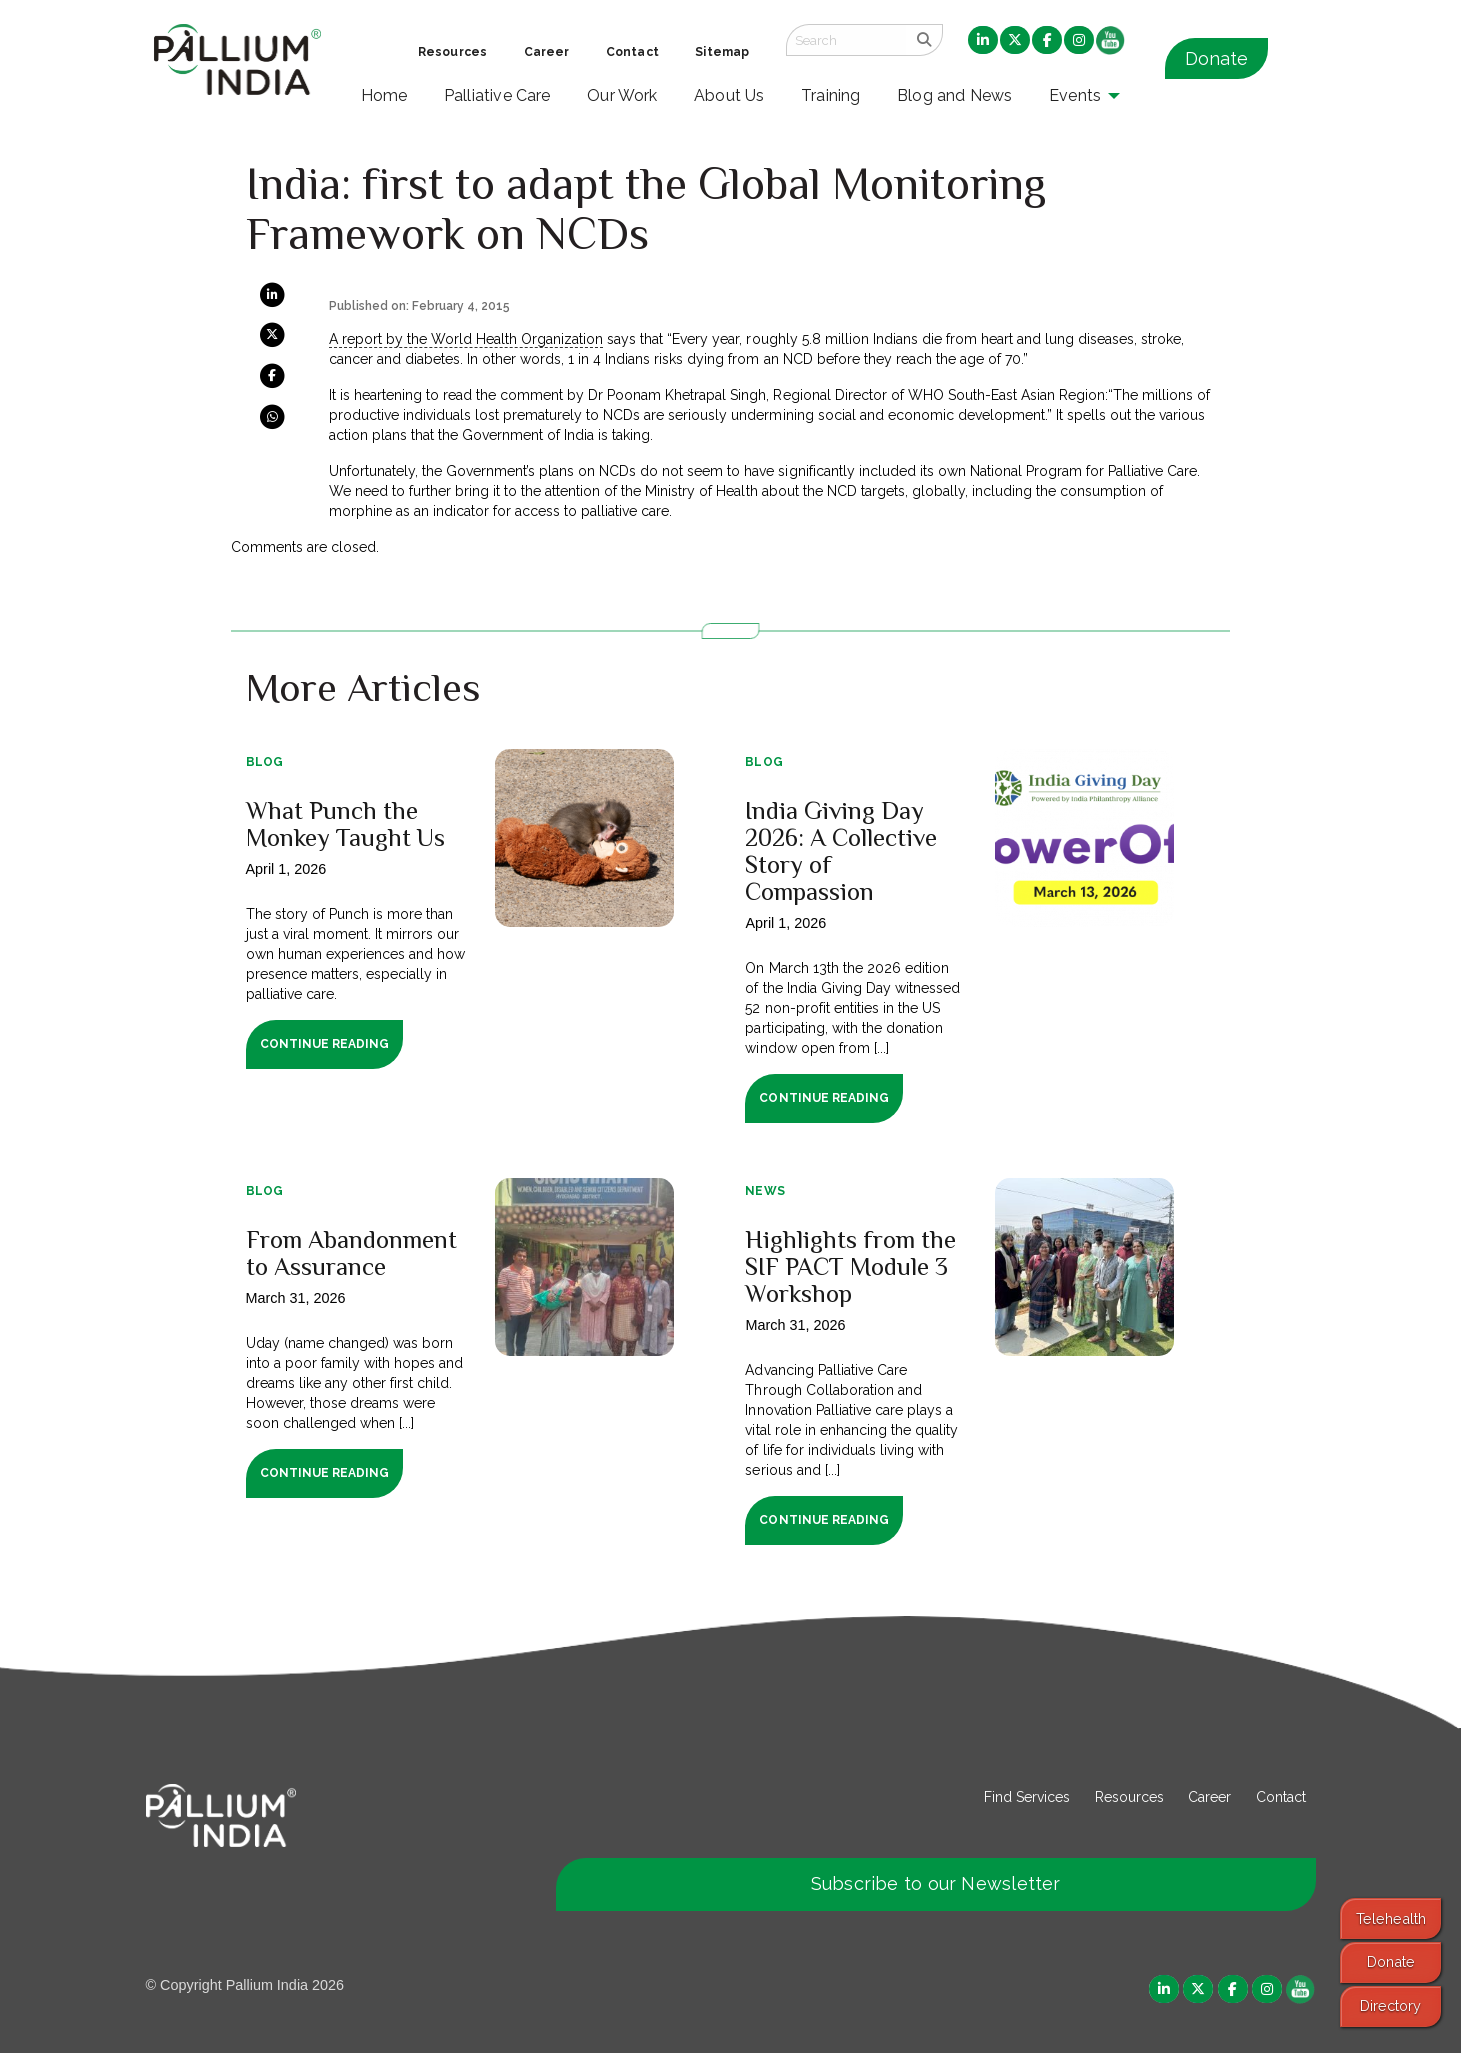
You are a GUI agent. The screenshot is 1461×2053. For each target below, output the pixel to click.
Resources (1129, 1797)
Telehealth (1391, 1918)
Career (1209, 1797)
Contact (1281, 1797)
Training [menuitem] (831, 95)
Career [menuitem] (547, 52)
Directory (1390, 2005)
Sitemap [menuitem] (722, 52)
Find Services (1027, 1797)
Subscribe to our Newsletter (936, 1883)
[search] (924, 40)
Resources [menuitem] (452, 52)
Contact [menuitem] (632, 52)
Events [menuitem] (1075, 95)
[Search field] (846, 40)
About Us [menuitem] (729, 95)
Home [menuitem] (384, 95)
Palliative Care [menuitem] (497, 95)
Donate (1216, 58)
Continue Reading (324, 1044)
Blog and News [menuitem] (954, 95)
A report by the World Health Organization (466, 339)
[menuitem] (983, 41)
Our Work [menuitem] (622, 95)
